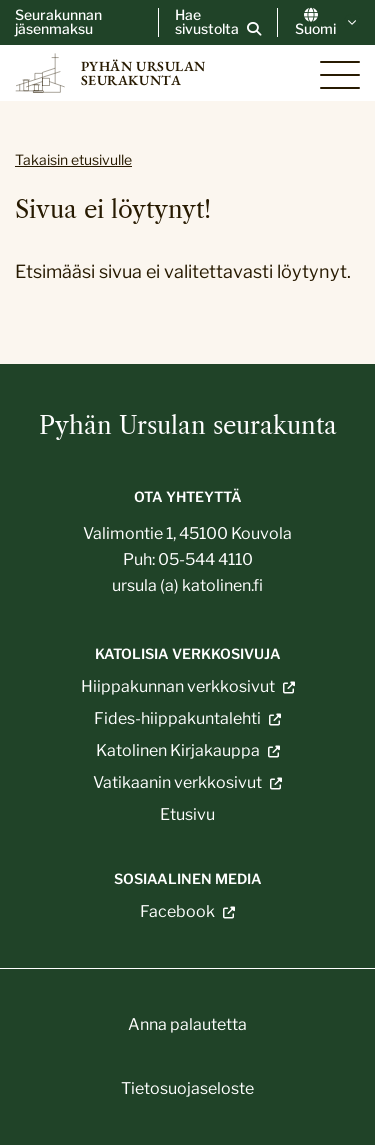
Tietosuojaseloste (187, 1088)
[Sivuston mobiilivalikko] (340, 75)
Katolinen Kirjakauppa (178, 750)
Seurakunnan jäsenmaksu (58, 22)
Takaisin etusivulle (73, 159)
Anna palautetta (187, 1024)
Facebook (177, 912)
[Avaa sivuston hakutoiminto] (218, 22)
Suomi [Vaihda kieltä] (327, 22)
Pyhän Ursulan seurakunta (188, 425)
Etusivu (187, 814)
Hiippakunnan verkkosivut (178, 686)
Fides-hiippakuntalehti (177, 718)
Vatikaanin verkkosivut (177, 782)
